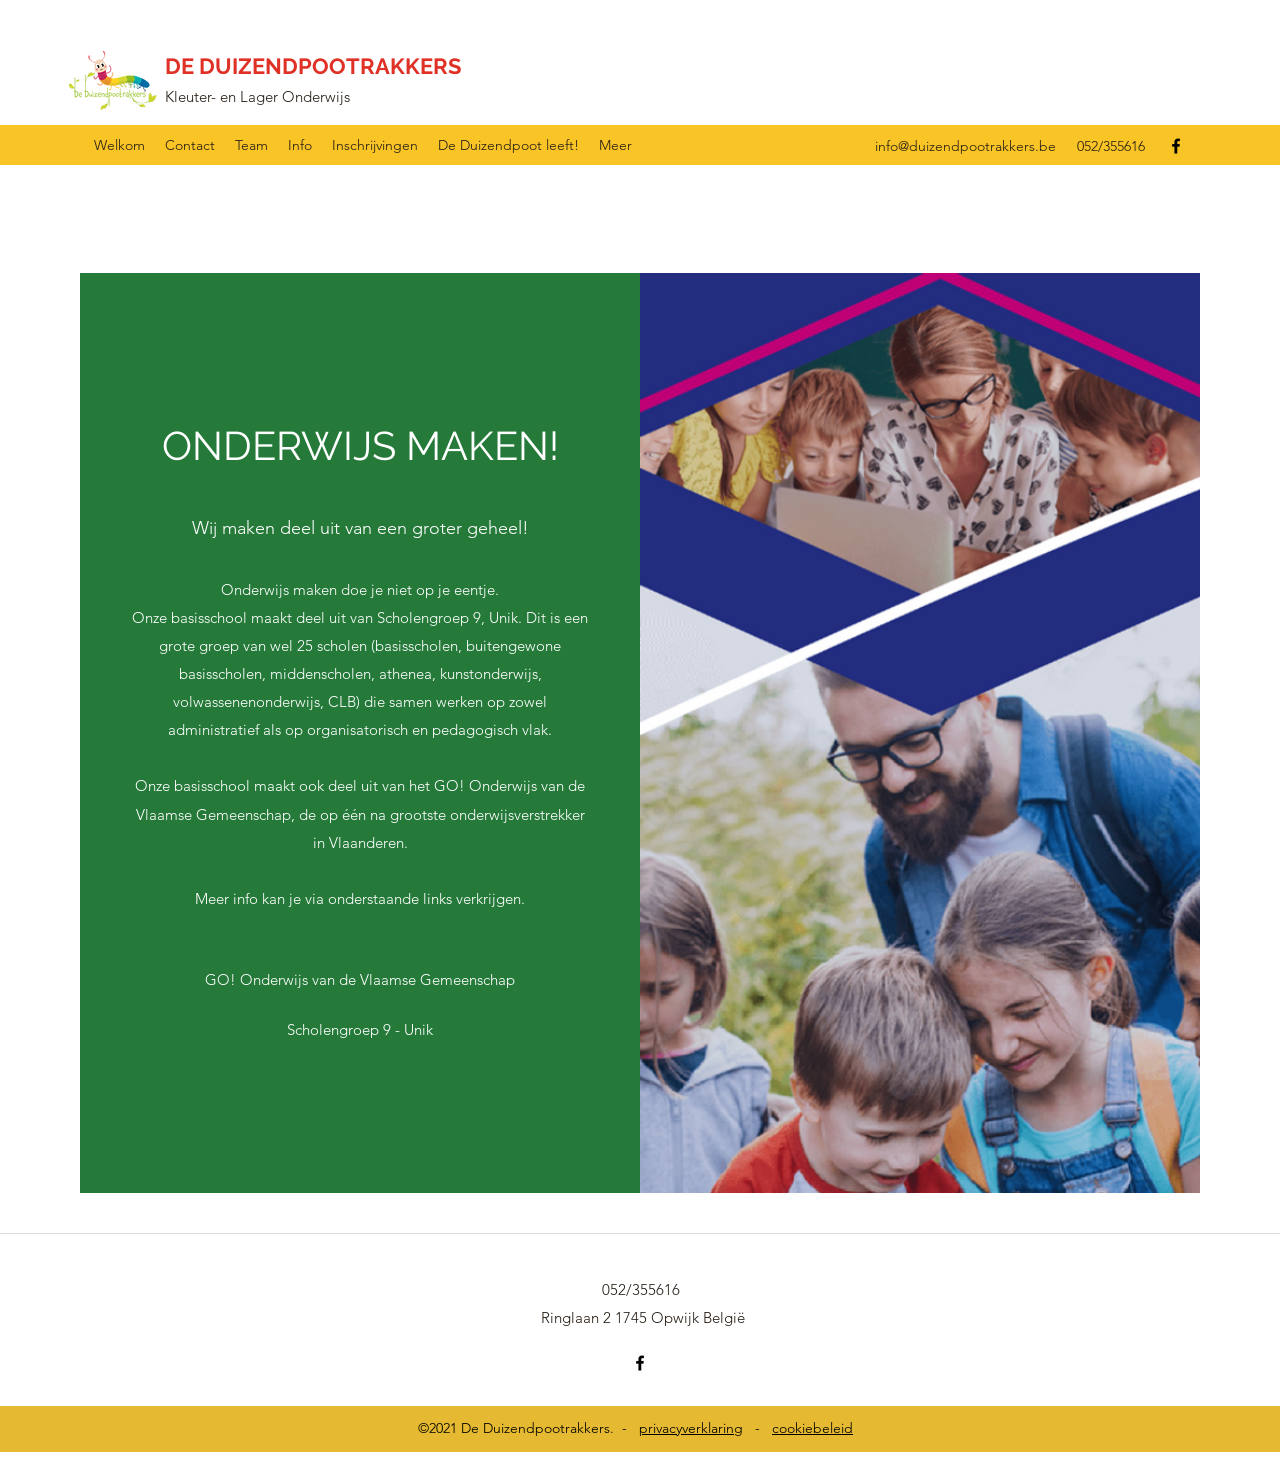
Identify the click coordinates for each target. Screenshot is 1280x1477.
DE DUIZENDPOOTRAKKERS (313, 66)
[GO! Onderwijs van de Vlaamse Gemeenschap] (360, 980)
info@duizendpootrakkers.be (965, 146)
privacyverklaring (691, 1428)
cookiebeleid (812, 1428)
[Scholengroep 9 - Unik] (359, 1030)
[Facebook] (1176, 146)
